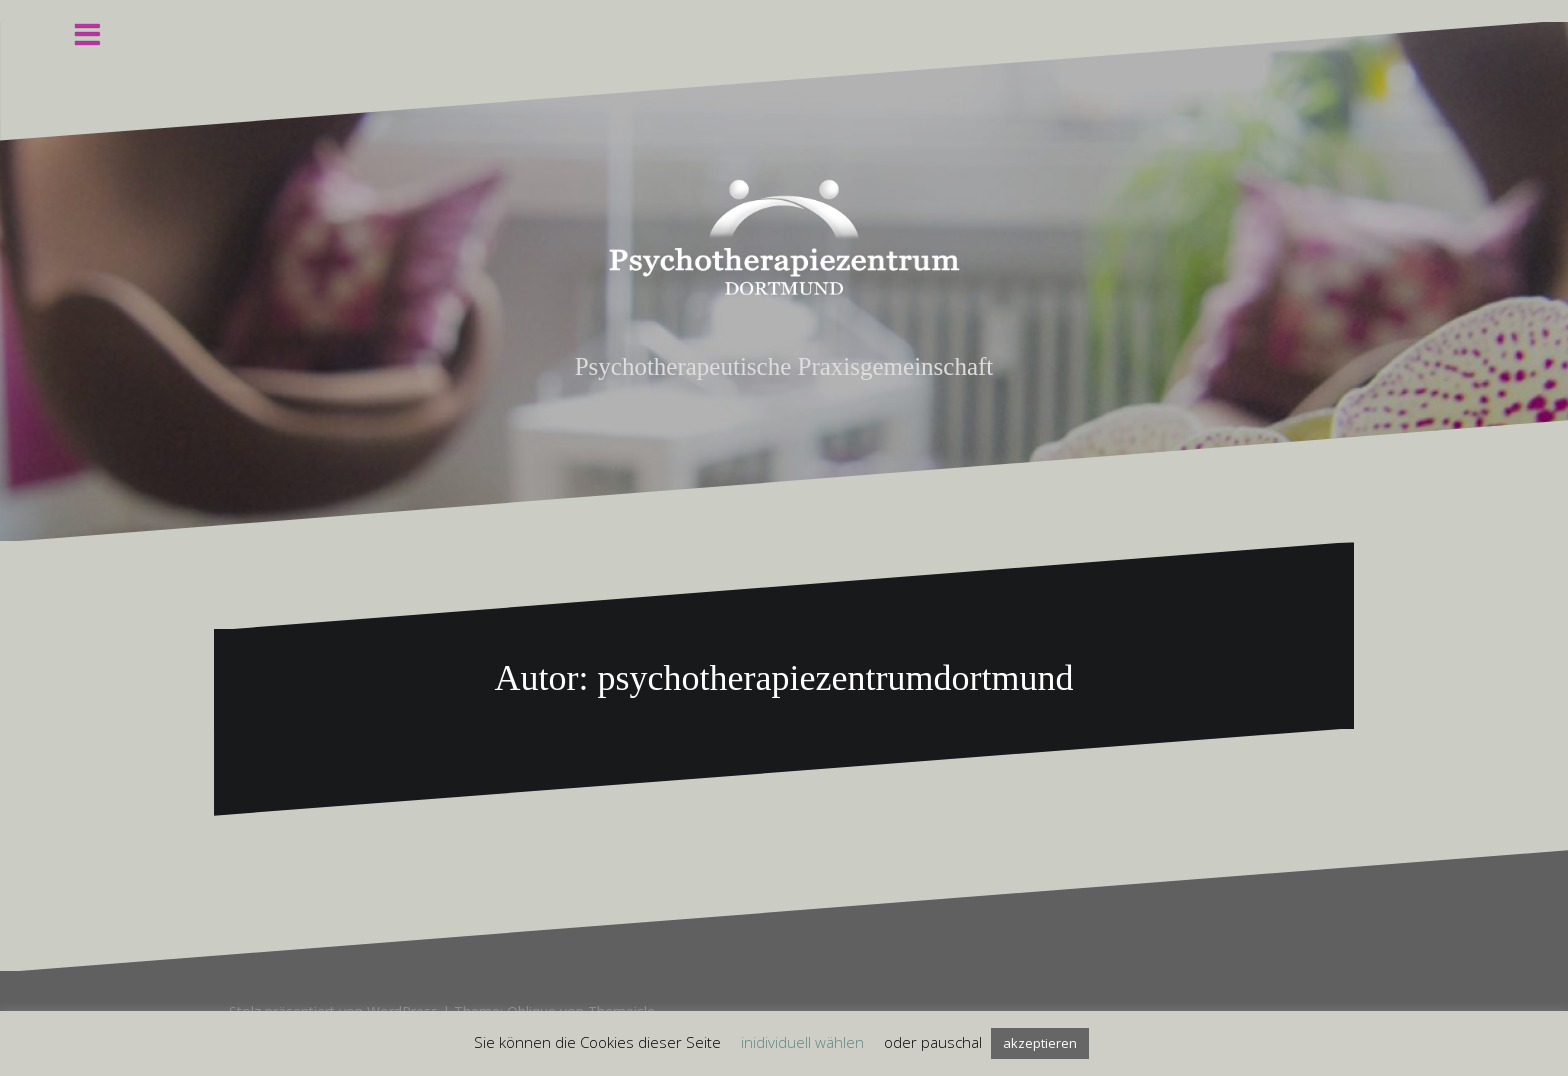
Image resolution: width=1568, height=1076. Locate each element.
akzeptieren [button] (1040, 1043)
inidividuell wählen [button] (802, 1042)
